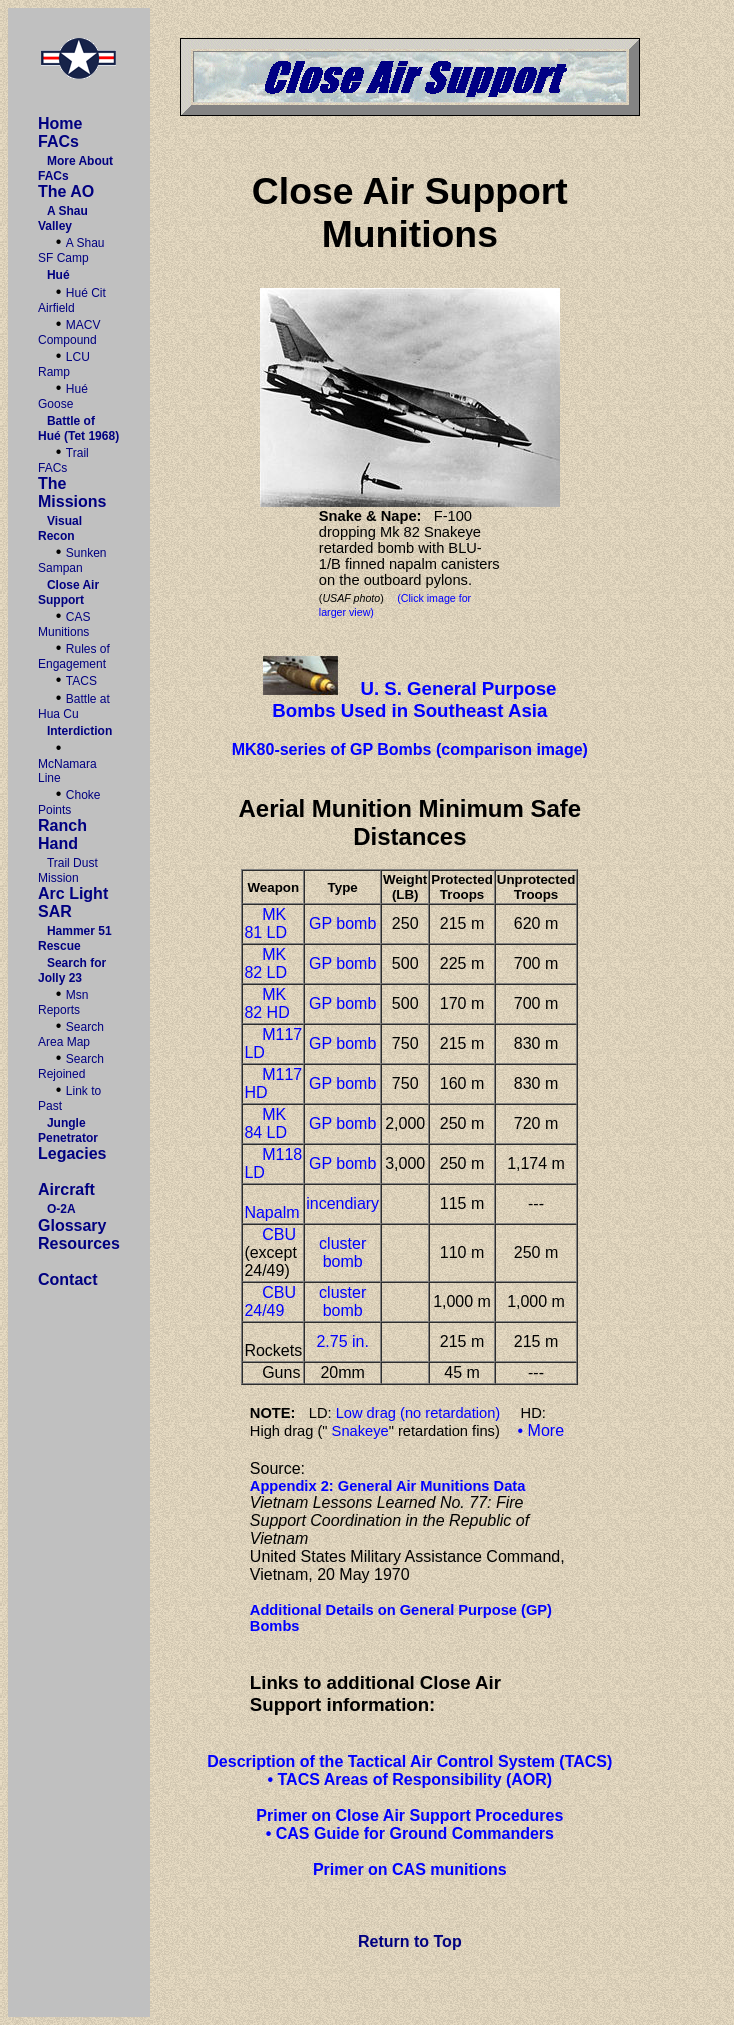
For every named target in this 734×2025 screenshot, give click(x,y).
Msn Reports (63, 1002)
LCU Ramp (64, 364)
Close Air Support (68, 592)
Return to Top (410, 1941)
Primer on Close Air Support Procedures (409, 1815)
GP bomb (342, 923)
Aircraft (66, 1189)
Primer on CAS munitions (410, 1869)
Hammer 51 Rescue (75, 938)
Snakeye (360, 1431)
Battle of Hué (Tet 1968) (78, 428)
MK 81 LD (265, 923)
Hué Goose (63, 396)
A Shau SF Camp (71, 250)
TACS (81, 681)
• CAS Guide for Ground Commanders (410, 1833)
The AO (66, 191)
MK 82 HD (266, 1003)
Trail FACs (63, 460)
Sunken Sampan (72, 560)
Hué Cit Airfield (72, 300)
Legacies (72, 1153)
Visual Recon (60, 528)
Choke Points (69, 802)
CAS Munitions (64, 624)
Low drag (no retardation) (418, 1413)
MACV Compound (69, 332)
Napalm (271, 1212)
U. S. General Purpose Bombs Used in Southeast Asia (414, 699)
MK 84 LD (265, 1123)
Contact (68, 1279)
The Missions (72, 492)
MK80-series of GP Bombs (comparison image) (410, 749)
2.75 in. (342, 1341)
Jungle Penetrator (68, 1130)
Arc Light (73, 893)
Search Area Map (71, 1034)
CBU (279, 1234)
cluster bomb (342, 1252)
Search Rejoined (71, 1066)
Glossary (72, 1225)
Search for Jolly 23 (72, 970)
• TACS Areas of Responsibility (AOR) (409, 1779)
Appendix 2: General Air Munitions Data (388, 1486)
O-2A (61, 1209)
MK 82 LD (265, 963)
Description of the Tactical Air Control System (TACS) (409, 1761)
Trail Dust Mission (68, 870)
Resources (79, 1243)
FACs (58, 141)
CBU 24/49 (270, 1301)
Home (60, 123)
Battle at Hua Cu (74, 706)
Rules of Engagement (74, 656)
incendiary (342, 1203)
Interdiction (79, 731)
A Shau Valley (63, 218)
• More (541, 1430)
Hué (58, 275)
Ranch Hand (62, 834)
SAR (55, 911)
